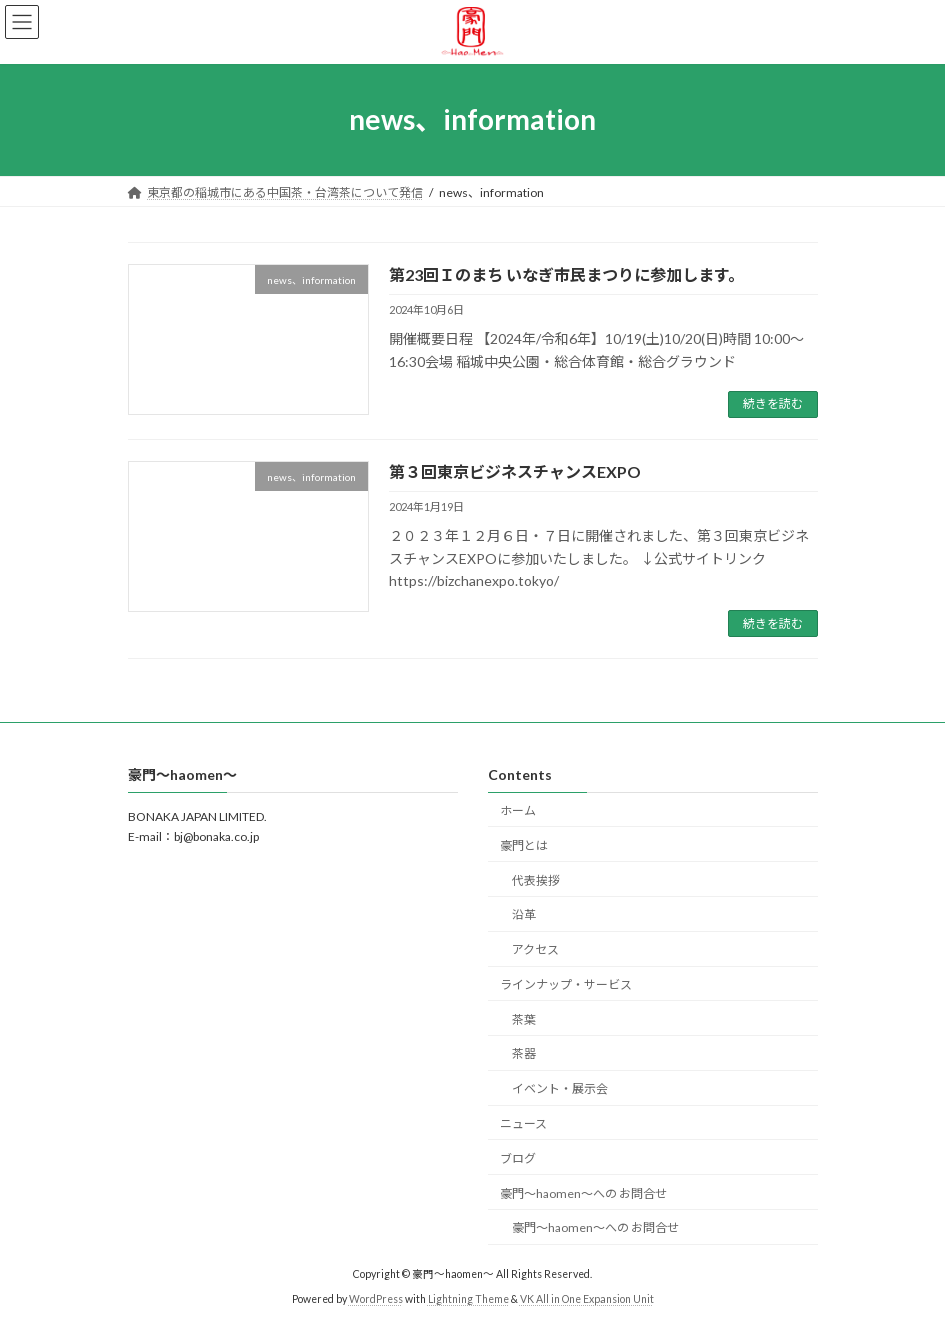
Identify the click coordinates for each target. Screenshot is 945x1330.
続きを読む (773, 403)
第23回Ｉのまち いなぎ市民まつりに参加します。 (566, 274)
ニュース (523, 1123)
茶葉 (524, 1019)
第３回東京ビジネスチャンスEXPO (515, 471)
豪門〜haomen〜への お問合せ (583, 1193)
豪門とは (524, 845)
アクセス (535, 949)
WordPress (376, 1299)
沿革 (524, 915)
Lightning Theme (468, 1299)
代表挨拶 (536, 880)
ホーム (518, 810)
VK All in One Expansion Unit (587, 1299)
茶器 (524, 1054)
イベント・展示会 (560, 1089)
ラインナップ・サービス (566, 984)
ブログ (518, 1158)
